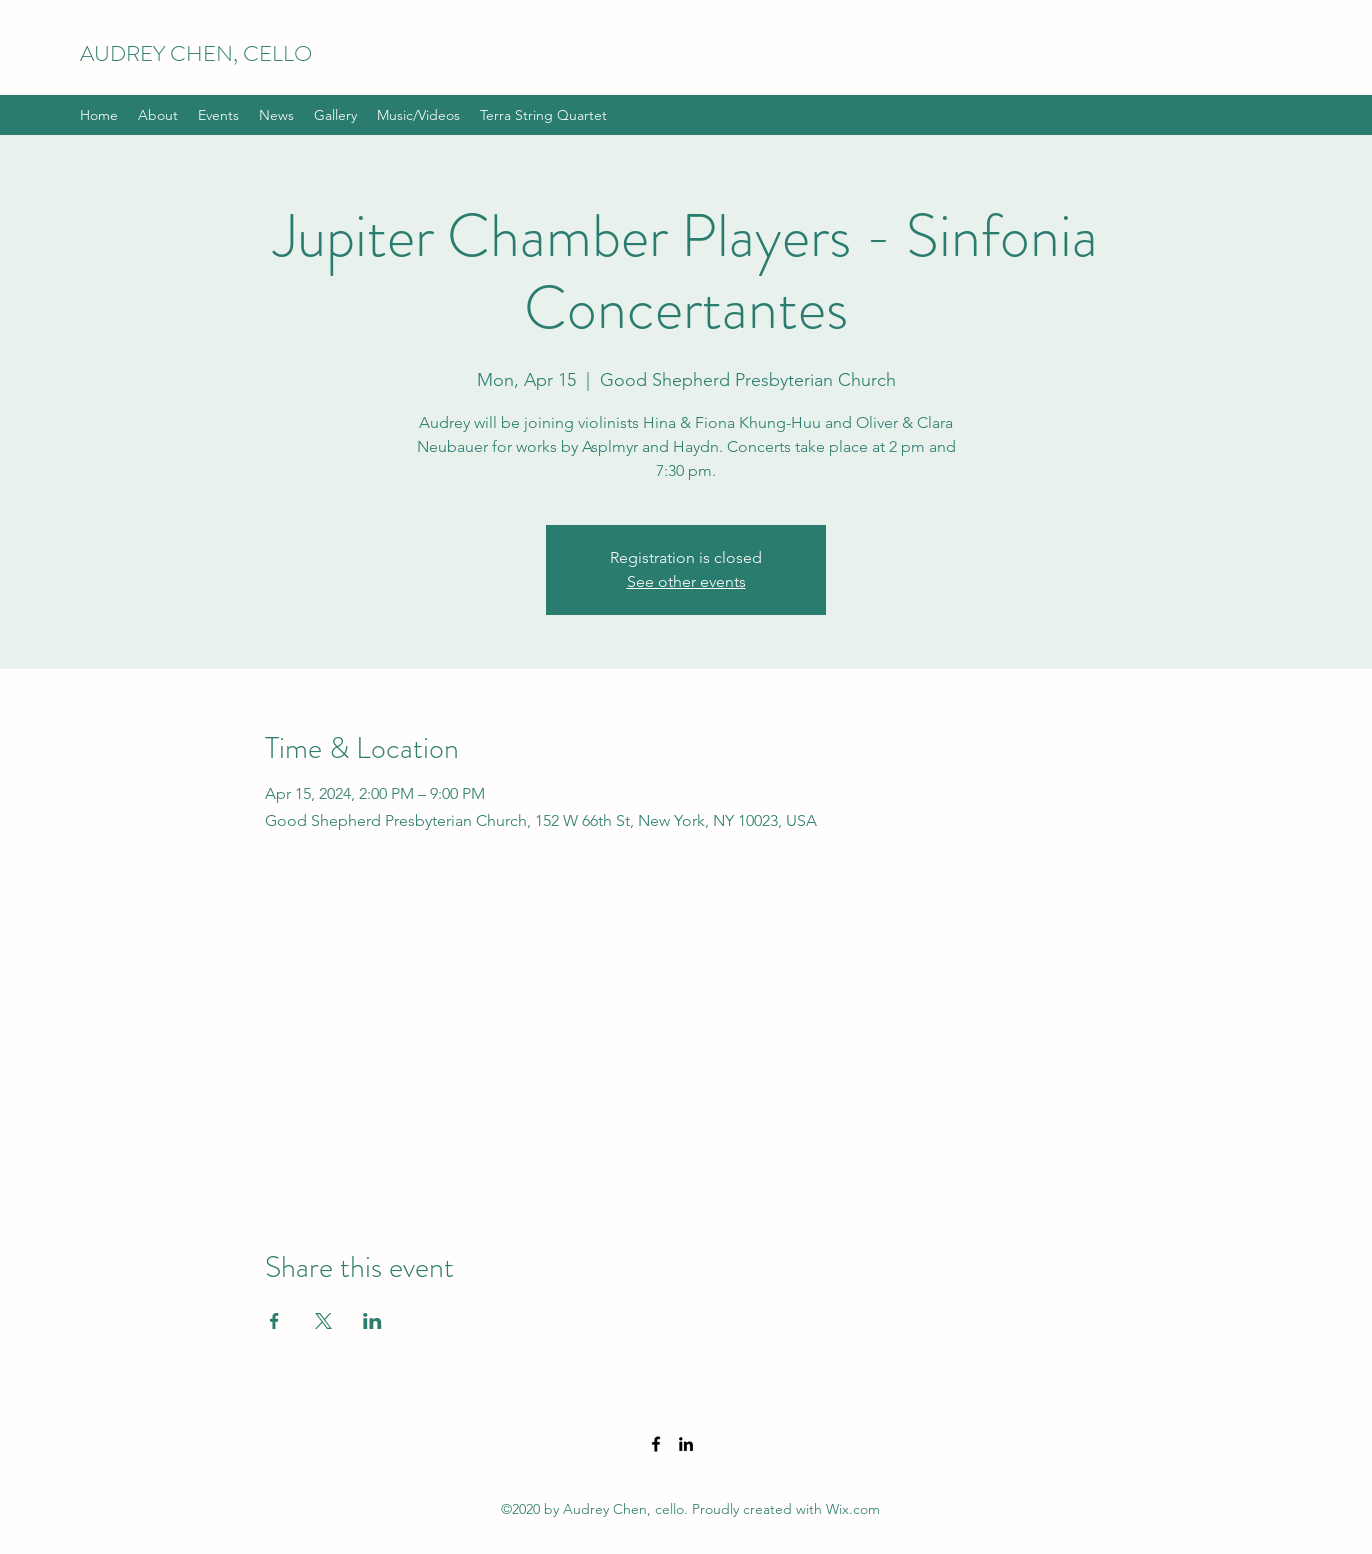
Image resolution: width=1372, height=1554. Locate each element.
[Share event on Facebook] (274, 1321)
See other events (686, 581)
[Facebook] (656, 1444)
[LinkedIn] (686, 1444)
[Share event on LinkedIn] (372, 1321)
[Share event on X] (323, 1321)
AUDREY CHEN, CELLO (196, 53)
